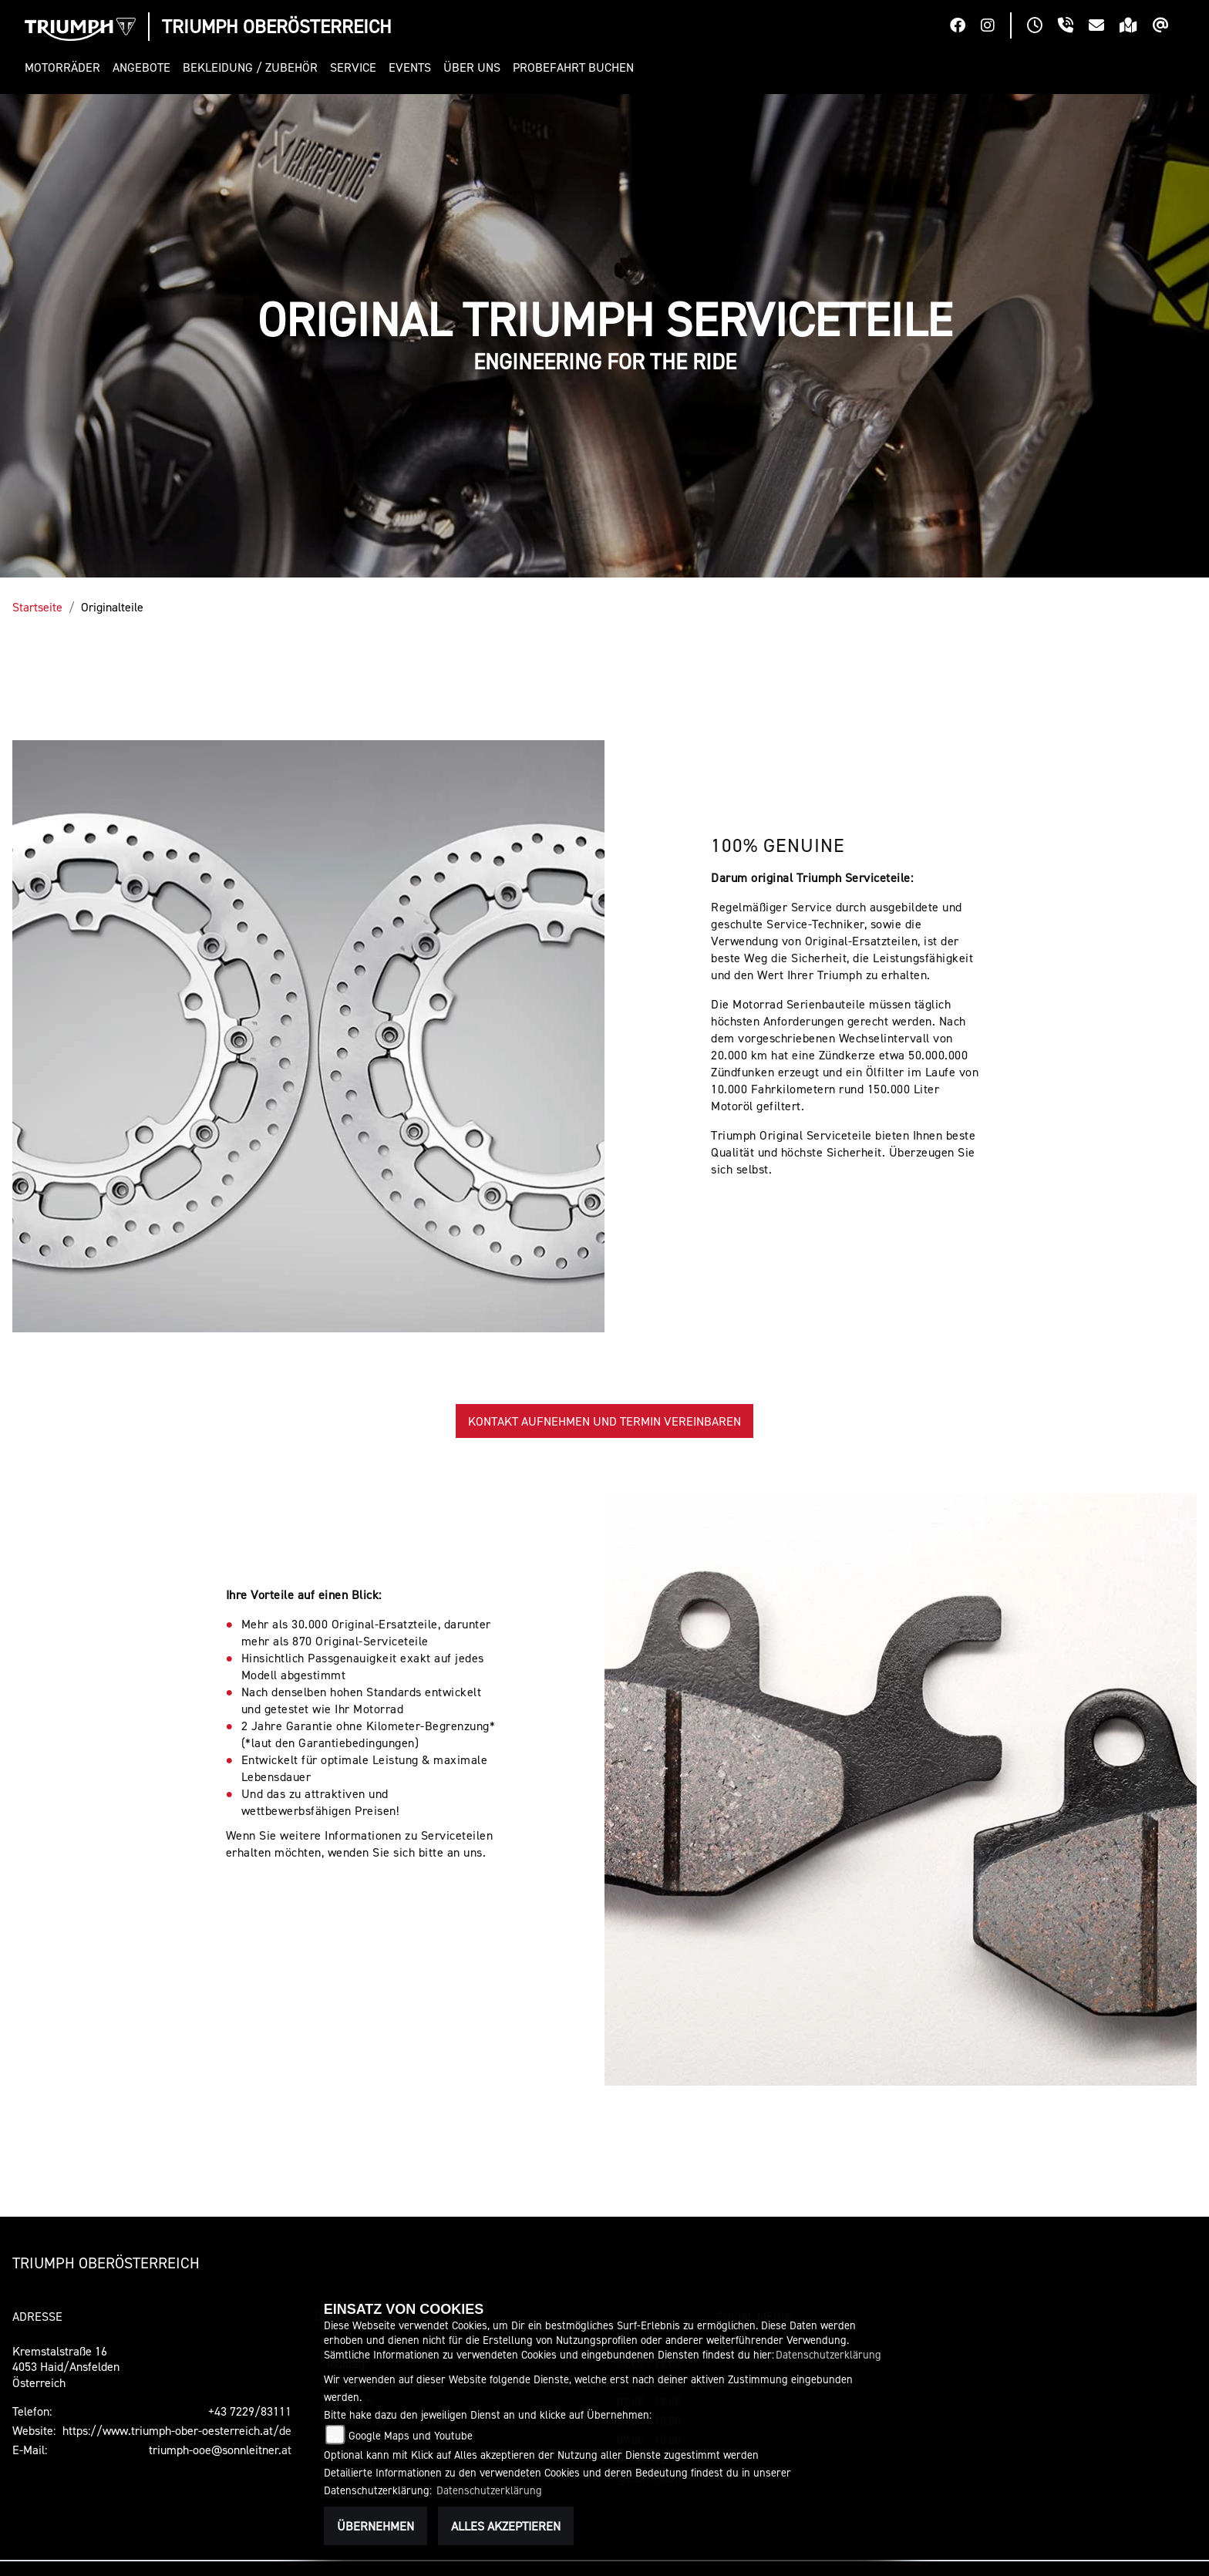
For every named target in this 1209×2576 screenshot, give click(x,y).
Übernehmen (375, 2526)
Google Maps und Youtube (411, 2435)
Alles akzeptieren (506, 2526)
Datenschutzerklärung (828, 2354)
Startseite (37, 607)
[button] (65, 67)
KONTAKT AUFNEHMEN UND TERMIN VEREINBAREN (604, 1421)
